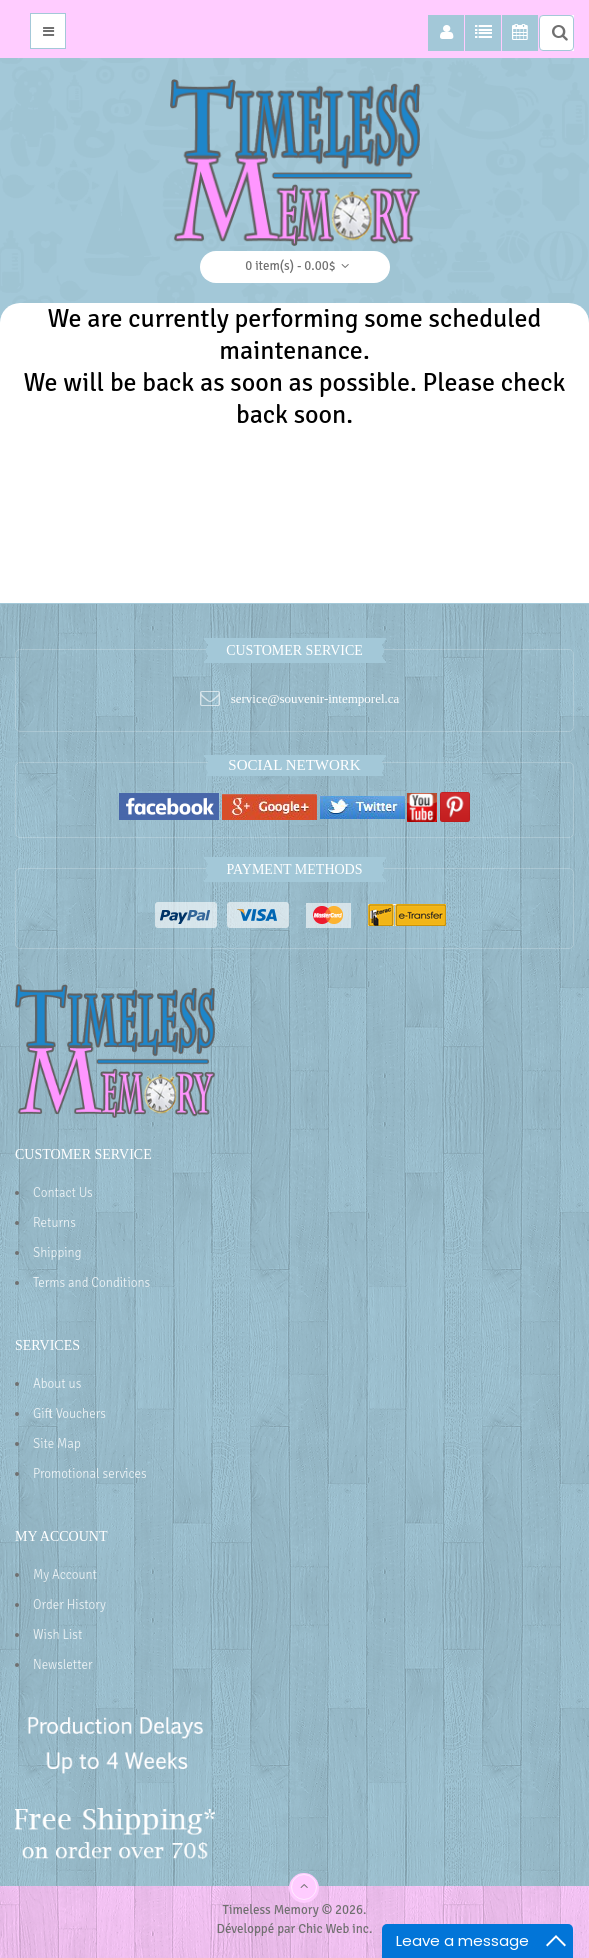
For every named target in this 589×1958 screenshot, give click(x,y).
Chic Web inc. (335, 1929)
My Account (65, 1575)
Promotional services (90, 1474)
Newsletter (63, 1665)
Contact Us (63, 1193)
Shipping (57, 1253)
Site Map (57, 1444)
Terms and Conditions (91, 1283)
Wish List (57, 1635)
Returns (54, 1223)
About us (57, 1384)
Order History (69, 1605)
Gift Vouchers (69, 1414)
